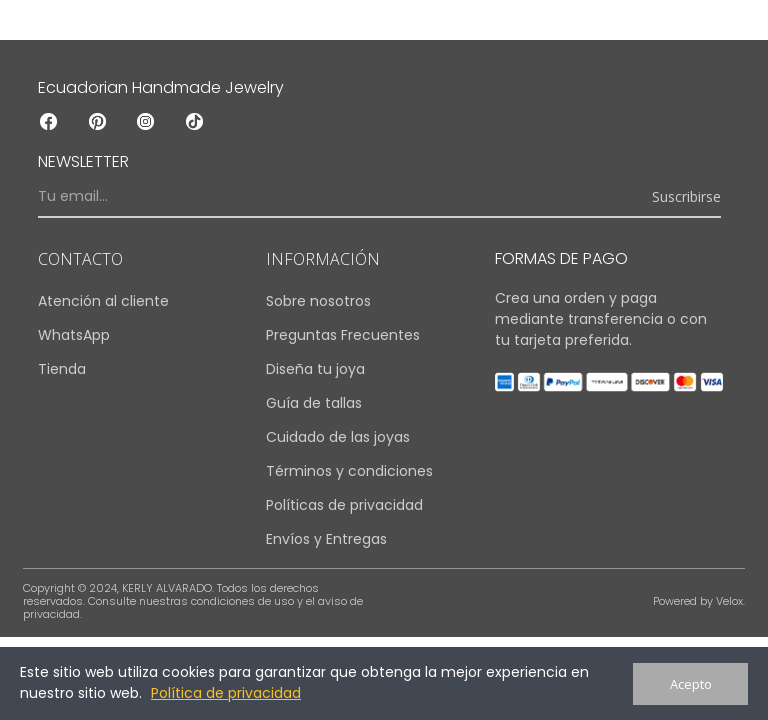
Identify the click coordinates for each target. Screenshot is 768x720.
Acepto (691, 684)
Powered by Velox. (699, 601)
